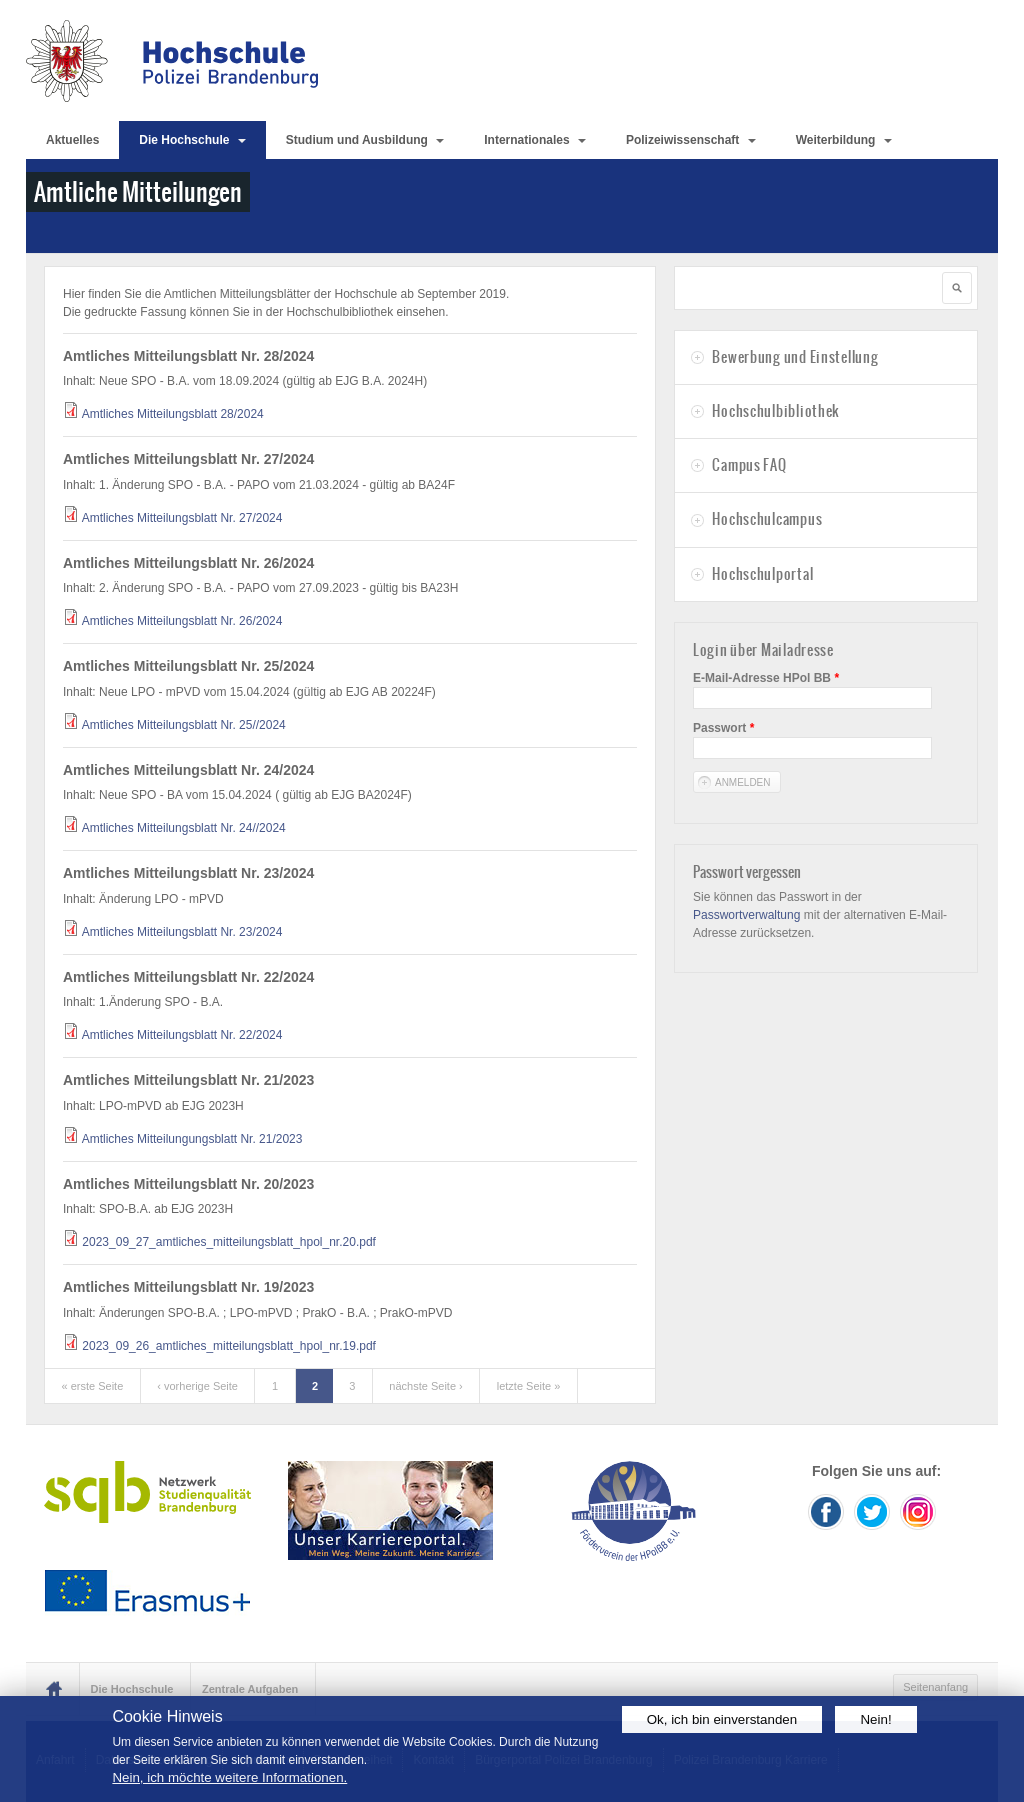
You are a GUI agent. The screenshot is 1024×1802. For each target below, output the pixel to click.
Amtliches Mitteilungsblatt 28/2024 (173, 414)
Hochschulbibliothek (775, 411)
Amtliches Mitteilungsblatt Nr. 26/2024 (182, 621)
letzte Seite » (529, 1386)
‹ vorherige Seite (197, 1386)
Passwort (723, 728)
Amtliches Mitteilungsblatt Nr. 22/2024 (182, 1035)
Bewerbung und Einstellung (795, 357)
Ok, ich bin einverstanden (722, 1719)
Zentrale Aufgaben (250, 1689)
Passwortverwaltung (746, 915)
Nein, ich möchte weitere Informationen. (229, 1777)
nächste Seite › (425, 1386)
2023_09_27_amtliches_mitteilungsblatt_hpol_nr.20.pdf (229, 1242)
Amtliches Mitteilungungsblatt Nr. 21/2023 (192, 1139)
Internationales (535, 140)
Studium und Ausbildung (365, 140)
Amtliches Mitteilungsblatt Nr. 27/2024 (182, 518)
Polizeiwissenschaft (691, 140)
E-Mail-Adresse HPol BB (766, 678)
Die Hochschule (192, 140)
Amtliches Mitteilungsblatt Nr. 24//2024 (184, 828)
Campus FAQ (749, 465)
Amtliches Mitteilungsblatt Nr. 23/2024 (182, 932)
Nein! (875, 1719)
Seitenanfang (935, 1687)
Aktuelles (72, 140)
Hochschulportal (762, 574)
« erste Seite (93, 1386)
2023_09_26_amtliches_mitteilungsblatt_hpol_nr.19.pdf (229, 1346)
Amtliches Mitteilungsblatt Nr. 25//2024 (184, 725)
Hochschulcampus (767, 519)
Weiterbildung (844, 140)
